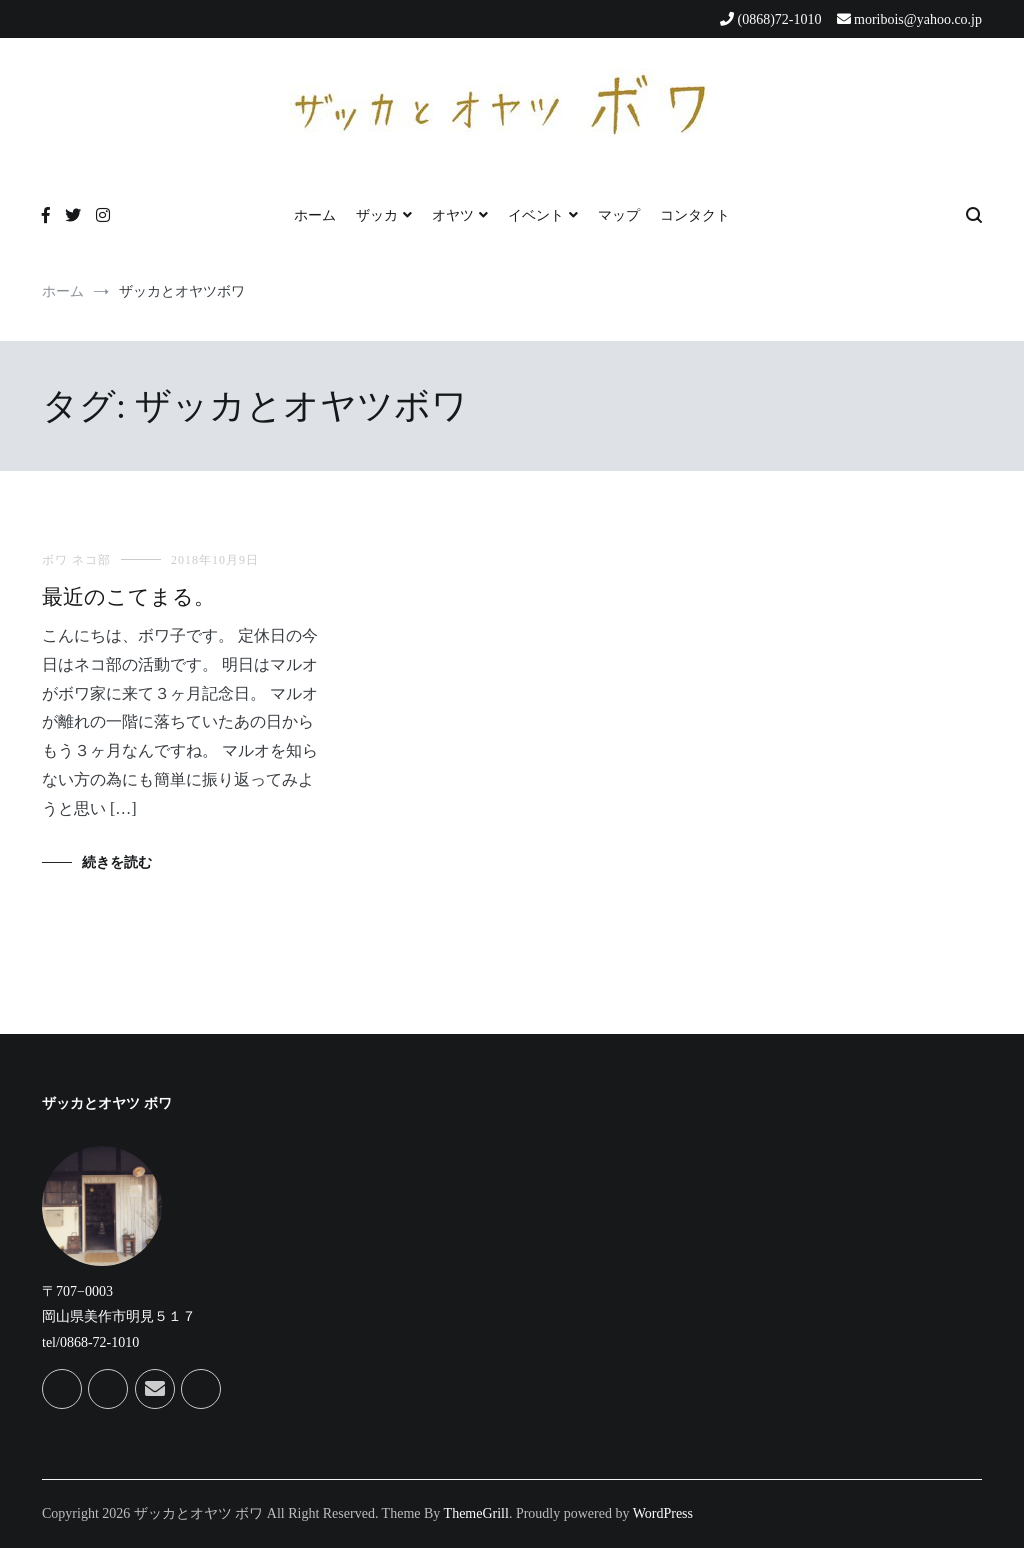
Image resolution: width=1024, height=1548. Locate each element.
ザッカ (377, 215)
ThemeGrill (476, 1513)
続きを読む (117, 862)
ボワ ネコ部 (76, 560)
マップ (619, 215)
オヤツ (453, 215)
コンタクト (695, 215)
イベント (536, 215)
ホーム (315, 215)
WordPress (663, 1513)
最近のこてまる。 (128, 597)
